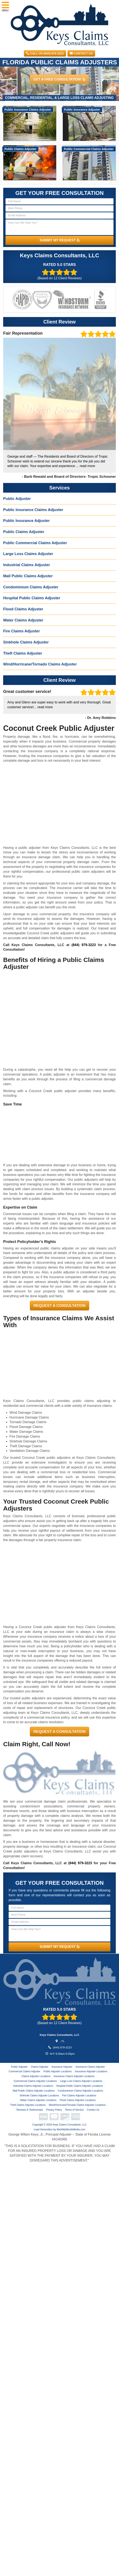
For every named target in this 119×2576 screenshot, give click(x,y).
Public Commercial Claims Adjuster (35, 543)
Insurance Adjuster (62, 2066)
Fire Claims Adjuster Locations (79, 2095)
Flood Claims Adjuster (23, 609)
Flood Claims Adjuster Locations (78, 2100)
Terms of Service (74, 2109)
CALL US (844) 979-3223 (45, 53)
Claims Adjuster (39, 2066)
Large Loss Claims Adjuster (28, 554)
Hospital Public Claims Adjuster (31, 598)
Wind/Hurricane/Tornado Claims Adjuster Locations (77, 2105)
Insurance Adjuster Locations (91, 2071)
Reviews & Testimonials (29, 2109)
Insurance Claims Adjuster (90, 2066)
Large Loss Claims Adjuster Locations (81, 2081)
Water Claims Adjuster (23, 620)
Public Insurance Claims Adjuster (33, 510)
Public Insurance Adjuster (26, 521)
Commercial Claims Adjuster (24, 2071)
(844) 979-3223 (83, 945)
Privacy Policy (54, 2109)
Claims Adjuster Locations (35, 2076)
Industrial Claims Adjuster (26, 565)
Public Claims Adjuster (23, 532)
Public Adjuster (17, 499)
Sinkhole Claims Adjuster (26, 642)
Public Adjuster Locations (58, 2071)
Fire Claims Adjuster (21, 631)
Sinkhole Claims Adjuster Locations (39, 2095)
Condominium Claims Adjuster (30, 587)
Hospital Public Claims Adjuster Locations (79, 2085)
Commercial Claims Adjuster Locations (35, 2081)
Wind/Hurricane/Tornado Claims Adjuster (40, 664)
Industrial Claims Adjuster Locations (33, 2085)
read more (87, 466)
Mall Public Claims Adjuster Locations (34, 2090)
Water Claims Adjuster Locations (38, 2100)
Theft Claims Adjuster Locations (28, 2105)
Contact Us (81, 53)
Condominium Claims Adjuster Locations (80, 2090)
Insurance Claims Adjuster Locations (74, 2076)
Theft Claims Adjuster (22, 653)
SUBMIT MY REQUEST (59, 240)
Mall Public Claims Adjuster (28, 576)
